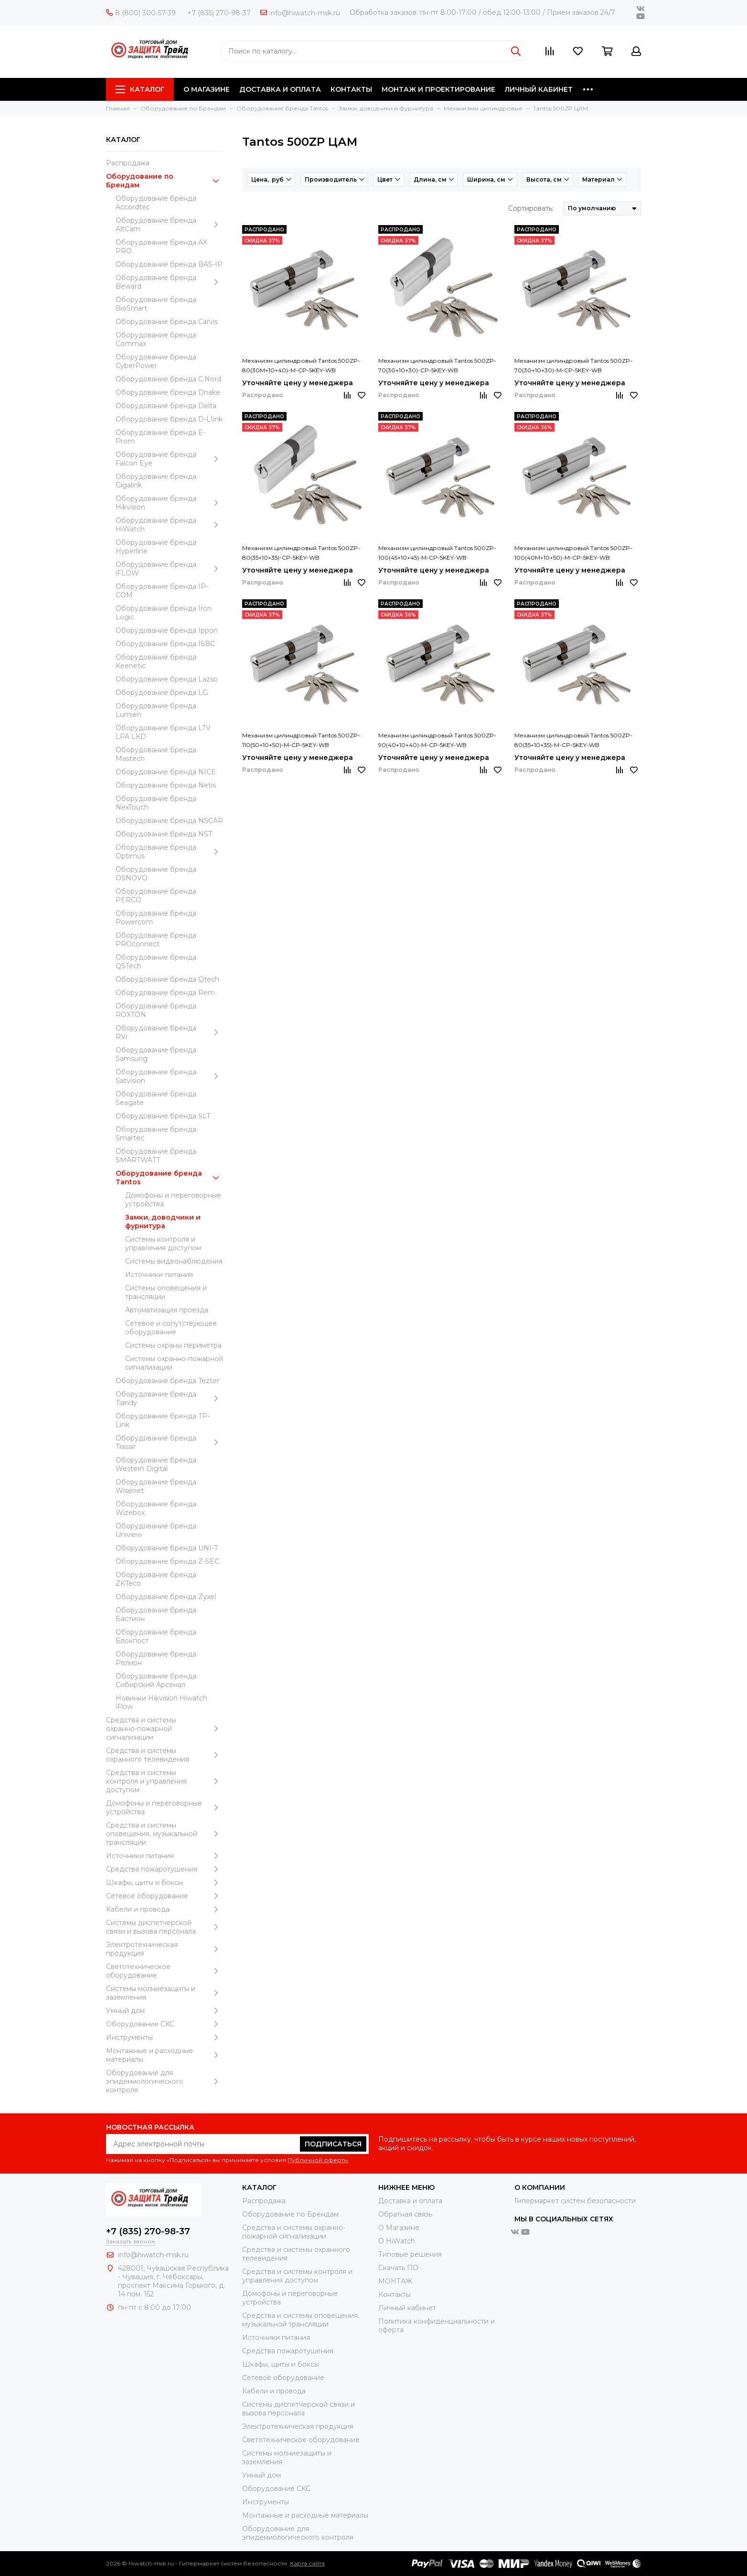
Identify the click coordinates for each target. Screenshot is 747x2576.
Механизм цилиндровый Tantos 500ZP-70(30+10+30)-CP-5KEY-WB (437, 365)
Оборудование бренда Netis (166, 785)
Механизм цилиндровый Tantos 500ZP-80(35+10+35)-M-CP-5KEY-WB (573, 740)
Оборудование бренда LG (162, 692)
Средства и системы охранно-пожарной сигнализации (164, 1729)
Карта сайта (307, 2563)
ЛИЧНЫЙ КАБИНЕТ (539, 89)
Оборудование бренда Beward (169, 282)
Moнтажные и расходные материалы (164, 2055)
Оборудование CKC (164, 2024)
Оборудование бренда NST (164, 834)
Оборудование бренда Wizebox (156, 1508)
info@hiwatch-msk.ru (300, 13)
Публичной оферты (318, 2160)
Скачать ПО (398, 2267)
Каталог (140, 89)
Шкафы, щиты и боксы (164, 1882)
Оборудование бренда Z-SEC (167, 1561)
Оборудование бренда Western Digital (156, 1464)
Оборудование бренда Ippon (167, 630)
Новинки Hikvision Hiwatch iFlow (161, 1702)
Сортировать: (531, 208)
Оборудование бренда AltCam (169, 224)
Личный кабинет (407, 2308)
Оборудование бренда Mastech (156, 754)
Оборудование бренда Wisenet (156, 1486)
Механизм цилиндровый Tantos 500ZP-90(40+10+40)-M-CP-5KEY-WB (437, 740)
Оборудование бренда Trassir (169, 1442)
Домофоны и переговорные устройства (173, 1199)
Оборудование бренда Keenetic (156, 661)
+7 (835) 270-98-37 (219, 13)
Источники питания (159, 1274)
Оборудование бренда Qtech (167, 979)
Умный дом (164, 2010)
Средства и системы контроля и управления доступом (164, 1781)
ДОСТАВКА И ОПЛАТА (280, 89)
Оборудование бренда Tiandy (169, 1398)
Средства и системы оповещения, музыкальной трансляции (164, 1834)
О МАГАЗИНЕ (206, 89)
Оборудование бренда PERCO (156, 895)
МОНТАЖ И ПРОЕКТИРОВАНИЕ (438, 89)
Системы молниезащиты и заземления (164, 1993)
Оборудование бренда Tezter (167, 1380)
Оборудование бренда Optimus (169, 851)
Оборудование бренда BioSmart (156, 304)
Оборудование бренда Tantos (169, 1177)
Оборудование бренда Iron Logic (164, 612)
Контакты (394, 2294)
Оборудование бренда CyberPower (156, 361)
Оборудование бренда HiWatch (169, 524)
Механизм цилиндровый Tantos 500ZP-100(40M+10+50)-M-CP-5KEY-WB (573, 552)
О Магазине (398, 2227)
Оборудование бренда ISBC (165, 643)
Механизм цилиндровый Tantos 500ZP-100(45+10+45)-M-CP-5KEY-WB (437, 552)
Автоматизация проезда (166, 1310)
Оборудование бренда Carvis (167, 321)
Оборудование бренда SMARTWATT (156, 1155)
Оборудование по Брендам (164, 180)
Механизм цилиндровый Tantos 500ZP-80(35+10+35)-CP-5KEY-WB (301, 552)
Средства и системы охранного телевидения (164, 1755)
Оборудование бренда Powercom (156, 917)
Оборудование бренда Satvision (169, 1076)
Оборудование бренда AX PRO (161, 246)
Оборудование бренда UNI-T (167, 1548)
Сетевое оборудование (164, 1896)
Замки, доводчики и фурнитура (163, 1221)
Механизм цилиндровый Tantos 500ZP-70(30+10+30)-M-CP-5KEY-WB (573, 365)
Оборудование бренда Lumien (156, 710)
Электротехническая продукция (164, 1949)
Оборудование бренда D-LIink (169, 419)
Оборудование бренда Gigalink (156, 480)
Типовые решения (410, 2254)
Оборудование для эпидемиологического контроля (164, 2081)
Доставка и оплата (410, 2201)
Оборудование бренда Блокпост (156, 1636)
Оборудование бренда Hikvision (169, 502)
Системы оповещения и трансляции (166, 1292)
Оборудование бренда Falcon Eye (169, 458)
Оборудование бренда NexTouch (156, 803)
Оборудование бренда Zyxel (166, 1596)
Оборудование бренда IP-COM (162, 590)
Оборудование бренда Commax (156, 339)
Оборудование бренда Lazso (167, 679)
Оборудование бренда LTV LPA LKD (163, 732)
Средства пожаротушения (164, 1869)
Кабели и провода (164, 1909)
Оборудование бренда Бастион (156, 1614)
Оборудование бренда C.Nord (168, 379)
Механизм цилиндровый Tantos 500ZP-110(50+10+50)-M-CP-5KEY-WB (301, 740)
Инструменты (164, 2037)
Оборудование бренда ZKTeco (156, 1579)
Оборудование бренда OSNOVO (156, 873)
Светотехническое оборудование (164, 1971)
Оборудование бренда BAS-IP (169, 264)
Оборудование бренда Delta (166, 405)
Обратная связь (405, 2214)
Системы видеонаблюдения (174, 1261)
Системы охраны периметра (173, 1345)
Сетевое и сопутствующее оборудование (171, 1327)
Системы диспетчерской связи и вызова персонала (164, 1927)
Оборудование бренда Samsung (156, 1054)
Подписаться (333, 2144)
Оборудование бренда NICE (166, 772)
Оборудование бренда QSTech (156, 961)
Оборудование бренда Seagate (156, 1098)
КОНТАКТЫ (351, 89)
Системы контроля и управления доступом (163, 1243)
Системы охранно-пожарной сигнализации (174, 1363)
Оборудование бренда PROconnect (156, 939)
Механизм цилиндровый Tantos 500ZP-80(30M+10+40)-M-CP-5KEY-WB (301, 365)
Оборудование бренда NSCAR (169, 820)
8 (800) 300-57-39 (141, 13)
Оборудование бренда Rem (165, 992)
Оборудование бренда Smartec (156, 1133)
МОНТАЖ (395, 2281)
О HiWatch (396, 2241)
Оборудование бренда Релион (156, 1658)
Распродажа (127, 163)
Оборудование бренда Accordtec (156, 202)
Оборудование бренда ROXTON (156, 1010)
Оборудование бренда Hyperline (156, 546)
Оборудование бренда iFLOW (169, 568)
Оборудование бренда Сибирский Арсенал (156, 1680)
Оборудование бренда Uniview (156, 1530)
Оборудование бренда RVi (169, 1032)
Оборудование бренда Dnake (168, 392)
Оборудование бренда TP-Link (163, 1420)
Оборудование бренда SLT (163, 1116)
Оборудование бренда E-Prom (160, 436)
